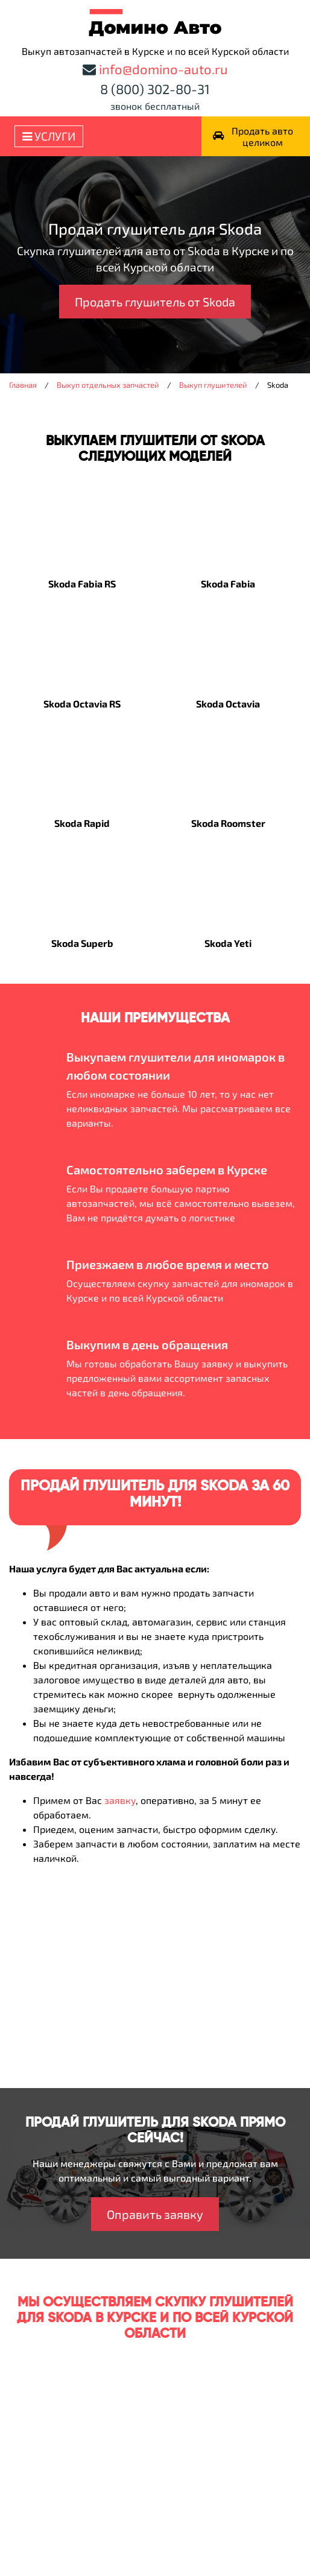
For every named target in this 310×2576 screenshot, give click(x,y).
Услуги (48, 136)
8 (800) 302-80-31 (155, 89)
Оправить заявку (155, 2214)
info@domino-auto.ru (163, 69)
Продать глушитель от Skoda (155, 301)
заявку (120, 1800)
